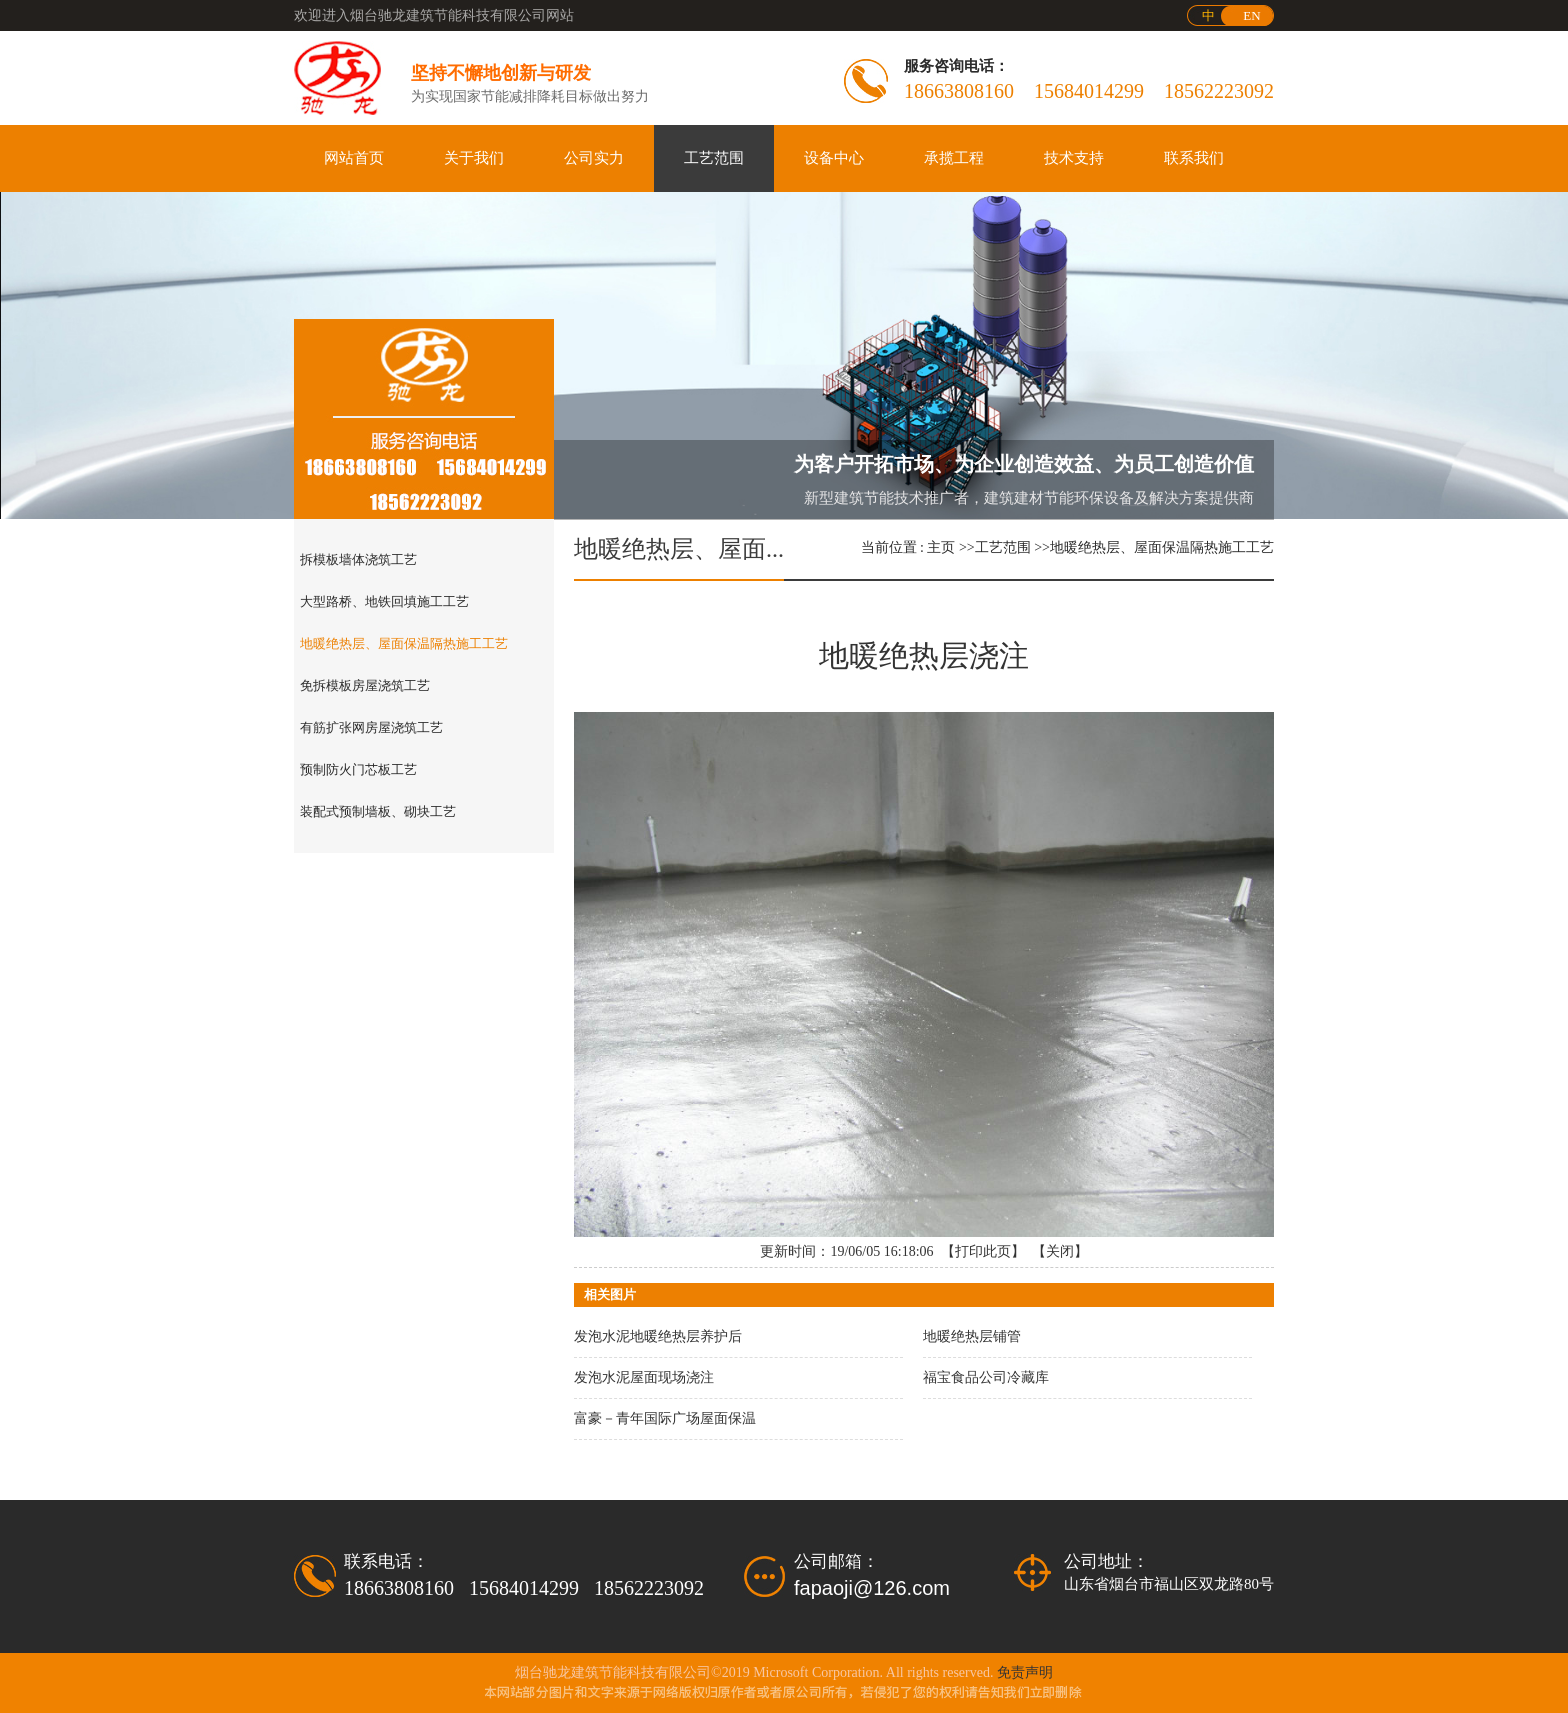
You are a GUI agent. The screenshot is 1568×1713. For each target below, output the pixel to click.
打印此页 (983, 1251)
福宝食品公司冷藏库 (986, 1377)
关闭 (1060, 1251)
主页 (941, 547)
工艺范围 (1003, 547)
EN (1251, 15)
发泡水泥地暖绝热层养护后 (658, 1336)
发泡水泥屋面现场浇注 (644, 1377)
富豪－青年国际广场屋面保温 (665, 1418)
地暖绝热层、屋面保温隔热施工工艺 (1162, 547)
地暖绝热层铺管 (972, 1336)
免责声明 (1025, 1672)
